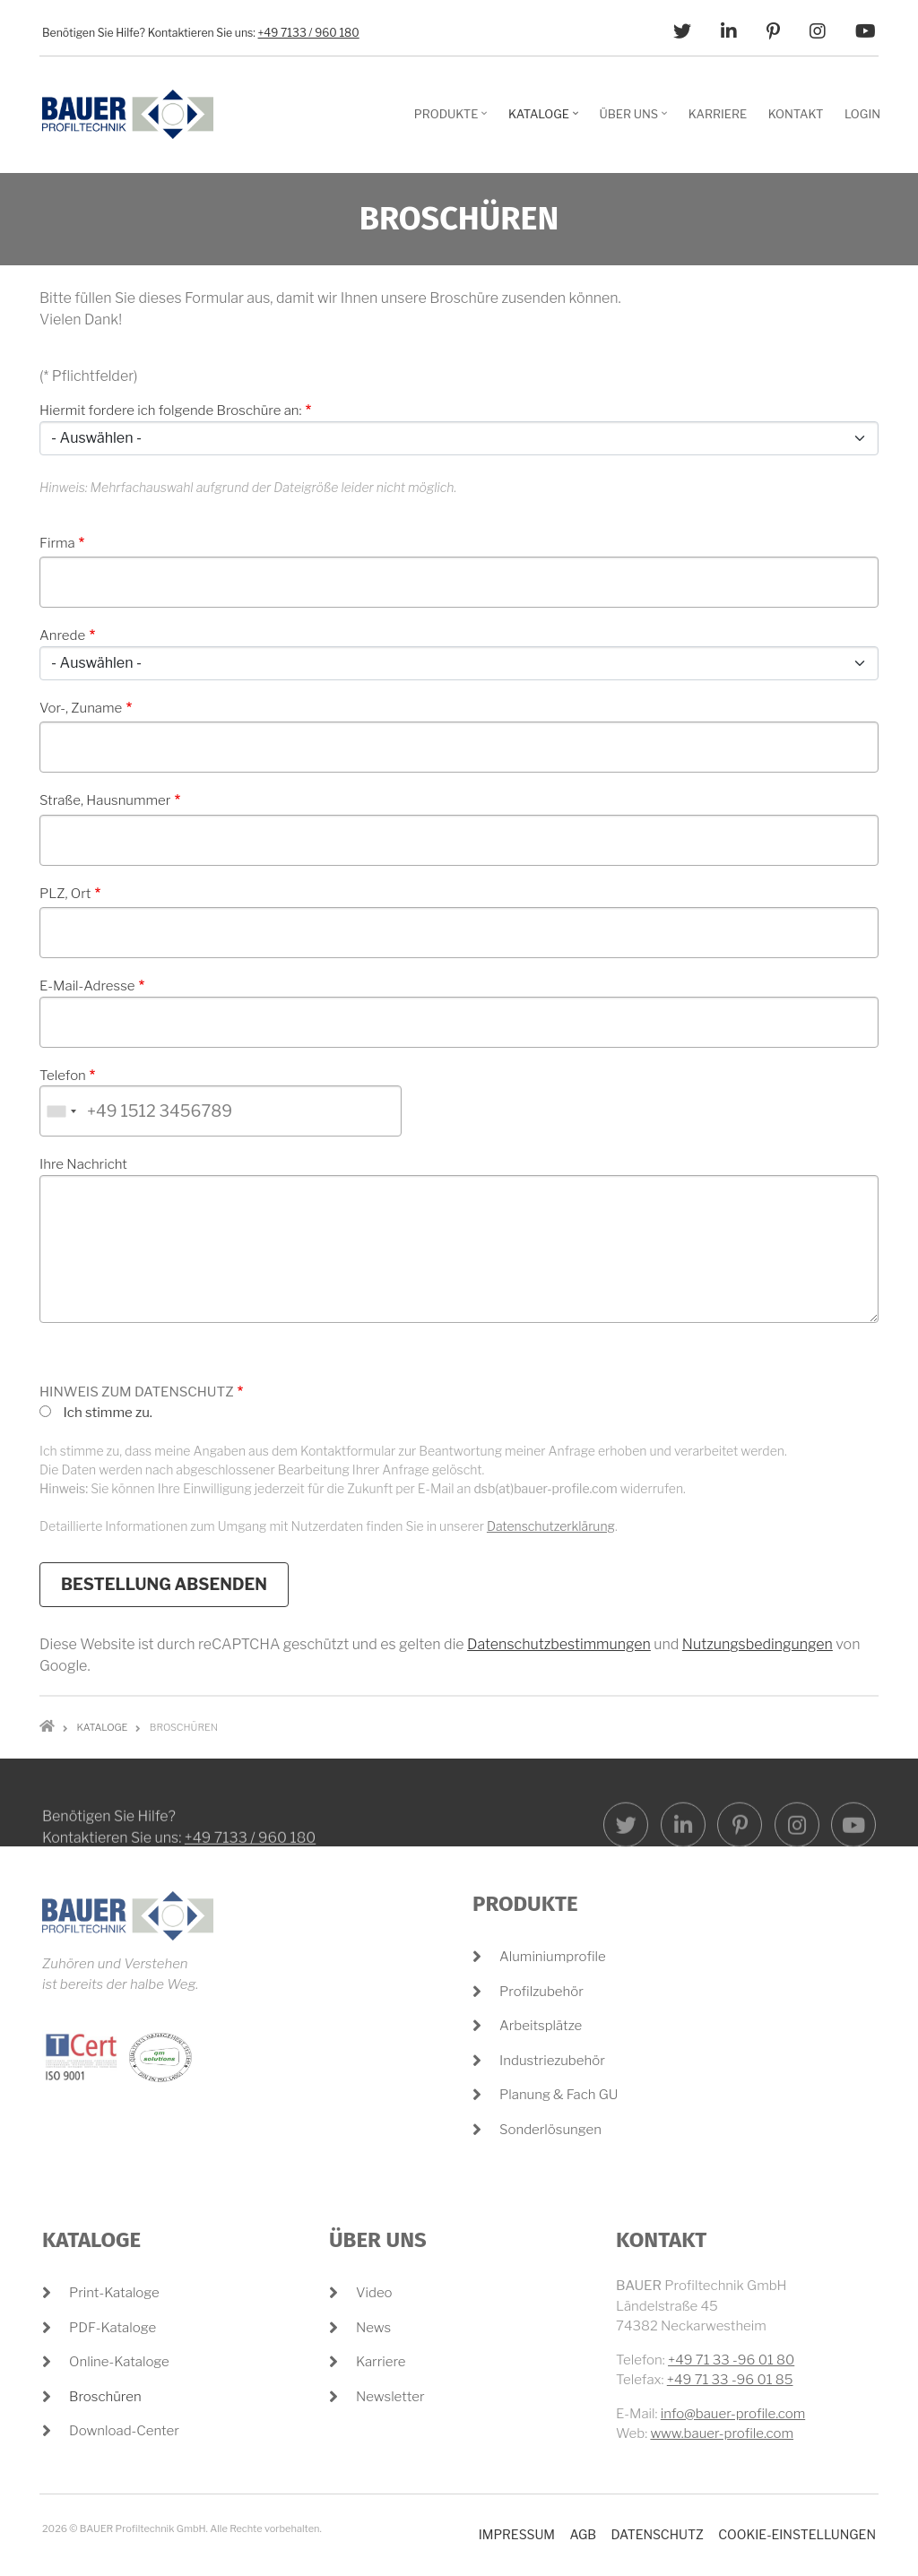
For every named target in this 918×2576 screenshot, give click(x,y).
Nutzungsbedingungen (757, 1644)
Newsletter (390, 2397)
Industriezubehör (552, 2061)
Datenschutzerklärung (551, 1526)
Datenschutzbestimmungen (559, 1644)
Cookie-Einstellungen (797, 2534)
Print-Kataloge (114, 2293)
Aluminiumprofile (552, 1957)
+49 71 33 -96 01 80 (731, 2360)
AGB (582, 2534)
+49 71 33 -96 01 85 (730, 2380)
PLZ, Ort (65, 894)
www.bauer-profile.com (721, 2433)
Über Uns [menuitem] (636, 120)
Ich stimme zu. (107, 1413)
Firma (57, 543)
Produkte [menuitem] (453, 120)
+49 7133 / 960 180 (308, 32)
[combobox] (61, 1111)
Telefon (62, 1076)
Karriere (381, 2362)
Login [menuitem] (862, 114)
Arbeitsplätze (540, 2026)
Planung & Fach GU (558, 2095)
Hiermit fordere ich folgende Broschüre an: (170, 410)
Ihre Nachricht (83, 1164)
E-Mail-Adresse (86, 986)
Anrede (62, 635)
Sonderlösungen (550, 2130)
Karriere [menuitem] (717, 114)
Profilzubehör (541, 1992)
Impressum (517, 2534)
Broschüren (105, 2397)
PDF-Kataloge (112, 2328)
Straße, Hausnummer (104, 800)
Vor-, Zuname (80, 708)
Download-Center (124, 2431)
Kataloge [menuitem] (545, 120)
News (373, 2328)
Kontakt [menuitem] (796, 114)
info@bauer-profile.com (733, 2414)
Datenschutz (657, 2534)
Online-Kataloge (119, 2362)
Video (374, 2293)
